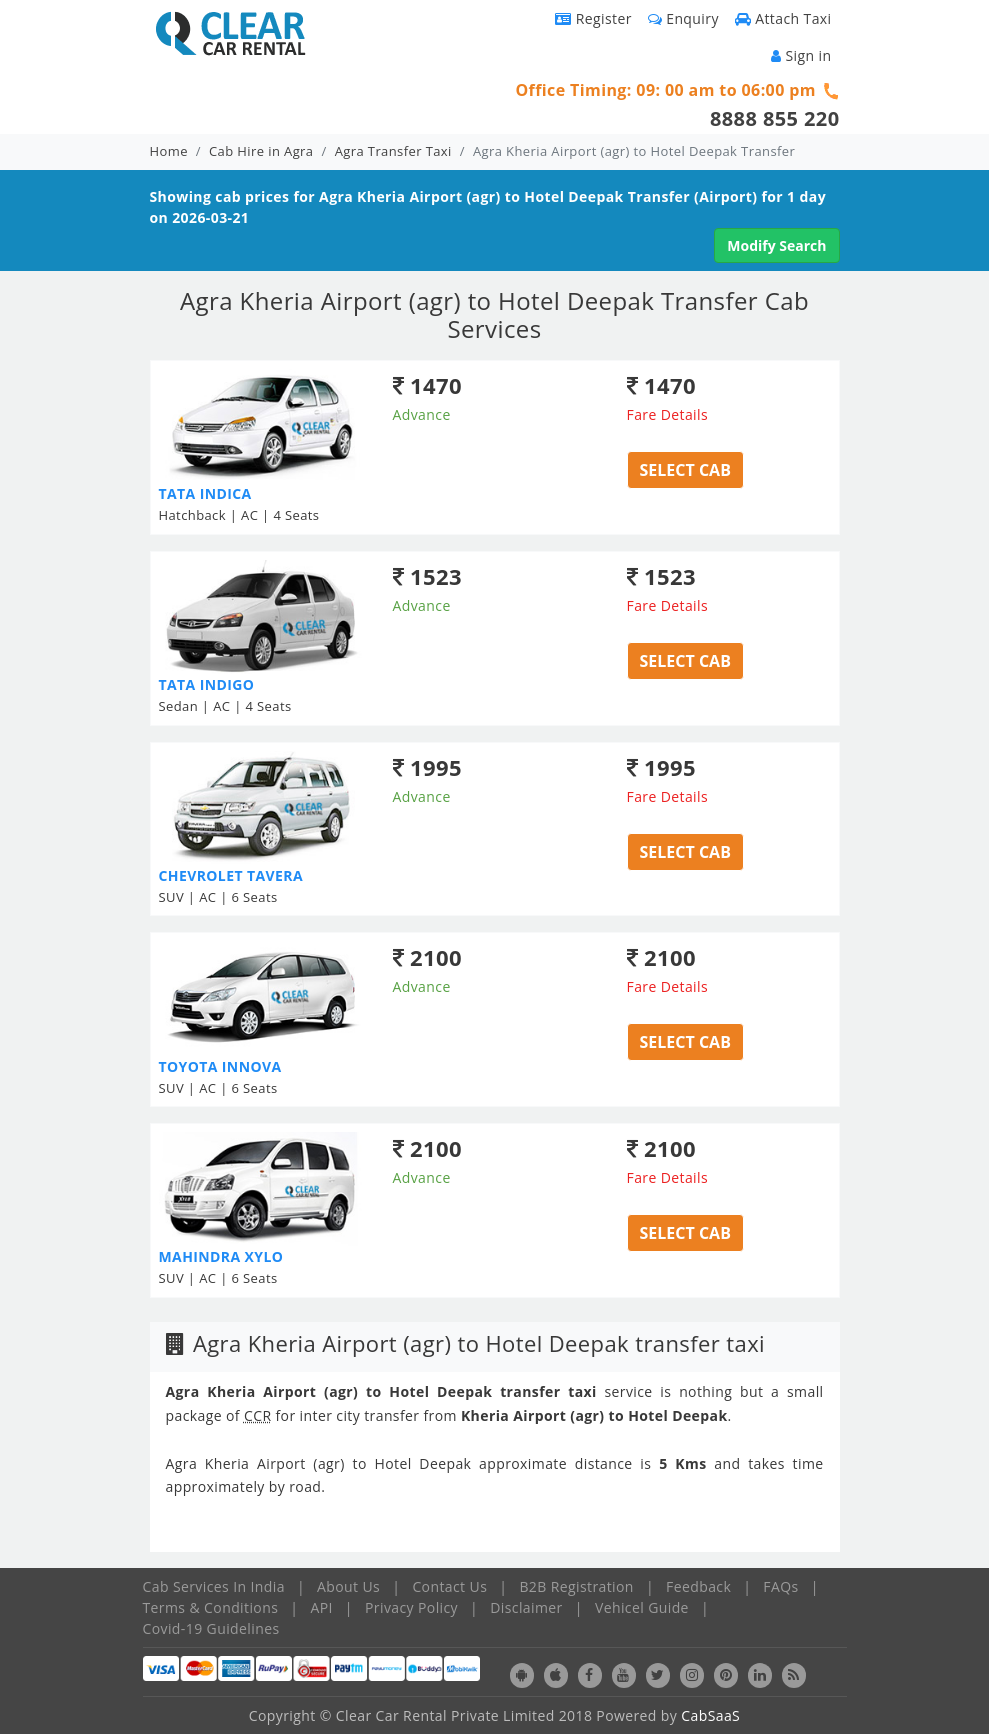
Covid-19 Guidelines (211, 1628)
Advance (422, 414)
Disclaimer (526, 1607)
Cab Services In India (214, 1586)
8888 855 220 (775, 118)
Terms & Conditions (211, 1607)
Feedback (698, 1586)
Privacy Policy (411, 1607)
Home (169, 151)
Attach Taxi (783, 18)
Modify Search (776, 245)
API (321, 1607)
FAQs (780, 1586)
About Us (348, 1586)
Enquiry (683, 18)
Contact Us (449, 1586)
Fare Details (668, 414)
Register (593, 18)
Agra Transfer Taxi (393, 151)
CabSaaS (710, 1715)
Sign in (801, 55)
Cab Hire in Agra (261, 151)
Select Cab (685, 470)
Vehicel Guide (642, 1607)
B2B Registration (576, 1586)
